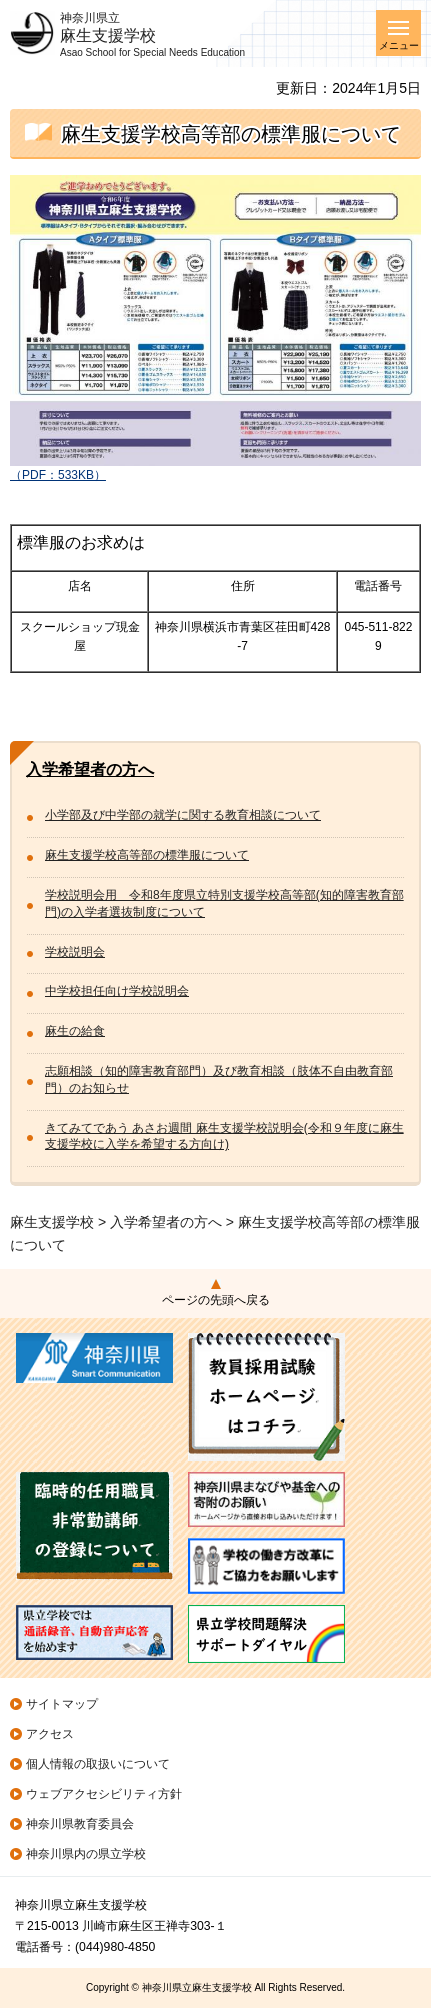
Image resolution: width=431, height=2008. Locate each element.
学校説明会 (75, 952)
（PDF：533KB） (215, 468)
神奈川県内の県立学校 (86, 1854)
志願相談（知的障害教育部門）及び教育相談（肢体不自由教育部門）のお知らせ (219, 1079)
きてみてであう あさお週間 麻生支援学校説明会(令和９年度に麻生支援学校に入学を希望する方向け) (224, 1136)
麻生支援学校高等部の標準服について (147, 855)
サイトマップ (62, 1704)
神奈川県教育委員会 (80, 1824)
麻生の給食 (75, 1031)
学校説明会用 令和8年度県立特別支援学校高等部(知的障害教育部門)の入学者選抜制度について (224, 903)
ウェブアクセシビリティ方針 (104, 1794)
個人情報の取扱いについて (98, 1764)
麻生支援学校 (52, 1222)
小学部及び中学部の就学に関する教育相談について (183, 815)
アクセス (50, 1734)
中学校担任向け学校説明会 (117, 991)
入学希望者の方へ (90, 769)
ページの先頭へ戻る (216, 1300)
